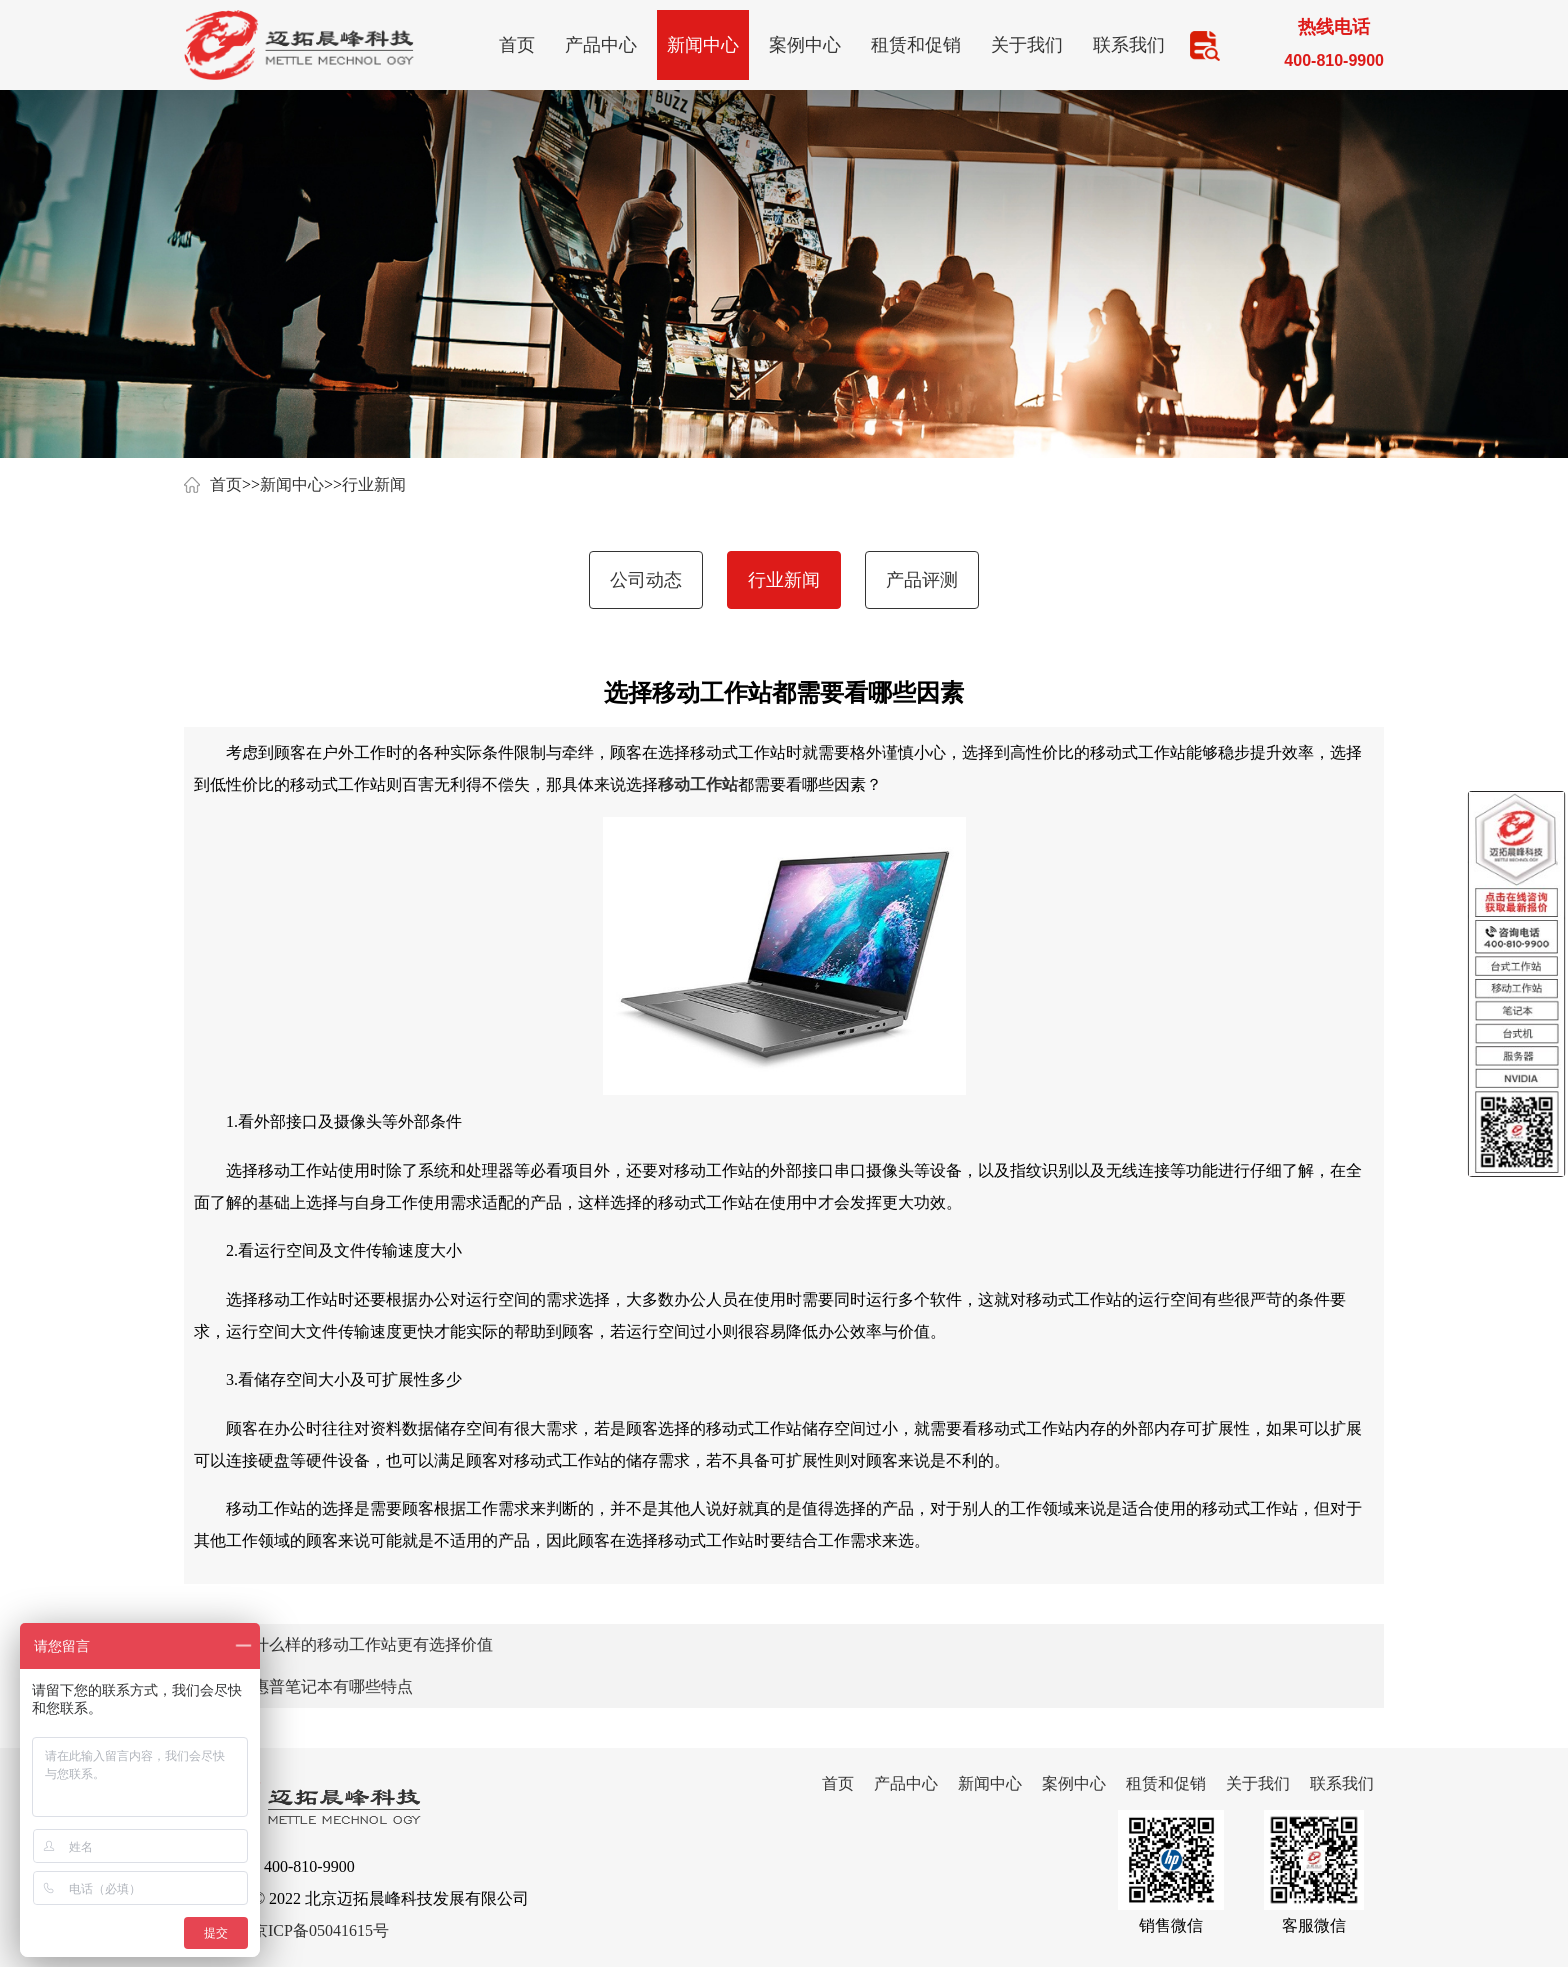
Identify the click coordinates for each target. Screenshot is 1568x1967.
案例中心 (805, 45)
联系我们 (1129, 45)
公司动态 (646, 580)
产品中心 (601, 45)
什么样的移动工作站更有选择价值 (373, 1644)
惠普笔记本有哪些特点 (333, 1686)
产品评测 (922, 580)
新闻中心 (703, 45)
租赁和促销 (916, 45)
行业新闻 (374, 484)
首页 (517, 45)
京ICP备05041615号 (320, 1930)
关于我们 (1027, 45)
